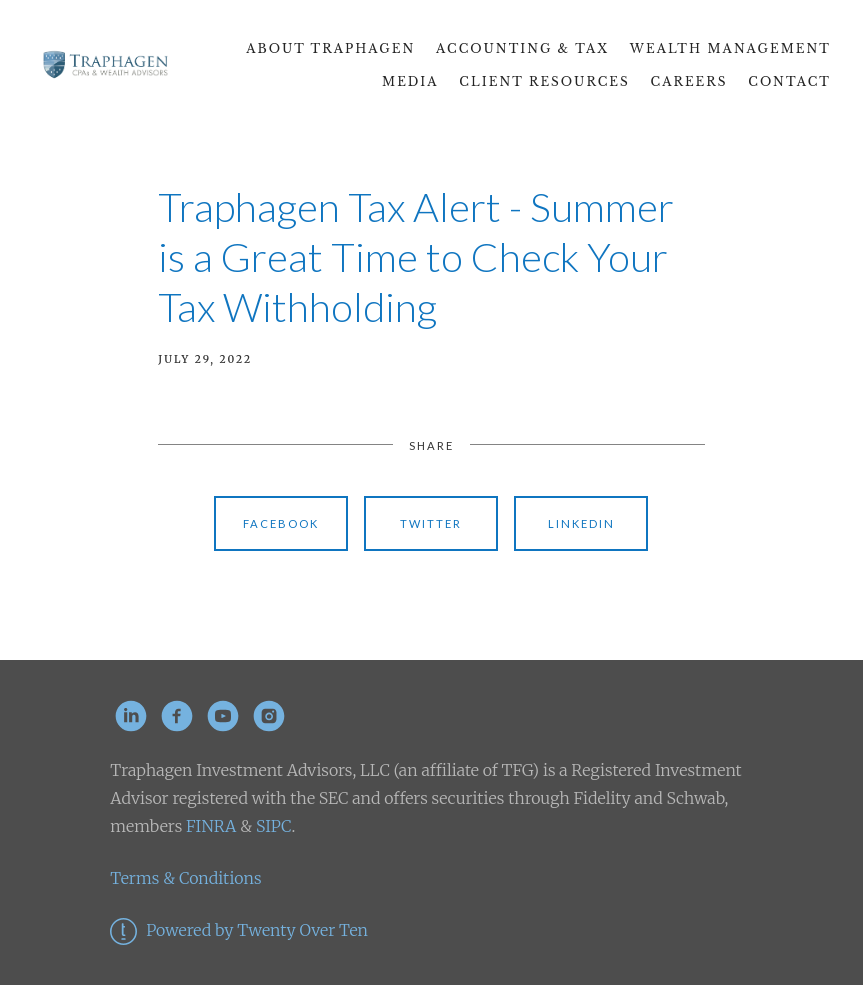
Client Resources (544, 81)
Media (410, 81)
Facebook (281, 523)
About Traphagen (330, 48)
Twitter (431, 523)
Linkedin (581, 523)
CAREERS (689, 81)
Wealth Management (730, 48)
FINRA (211, 826)
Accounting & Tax (522, 48)
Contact (789, 81)
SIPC (271, 826)
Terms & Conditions (185, 878)
